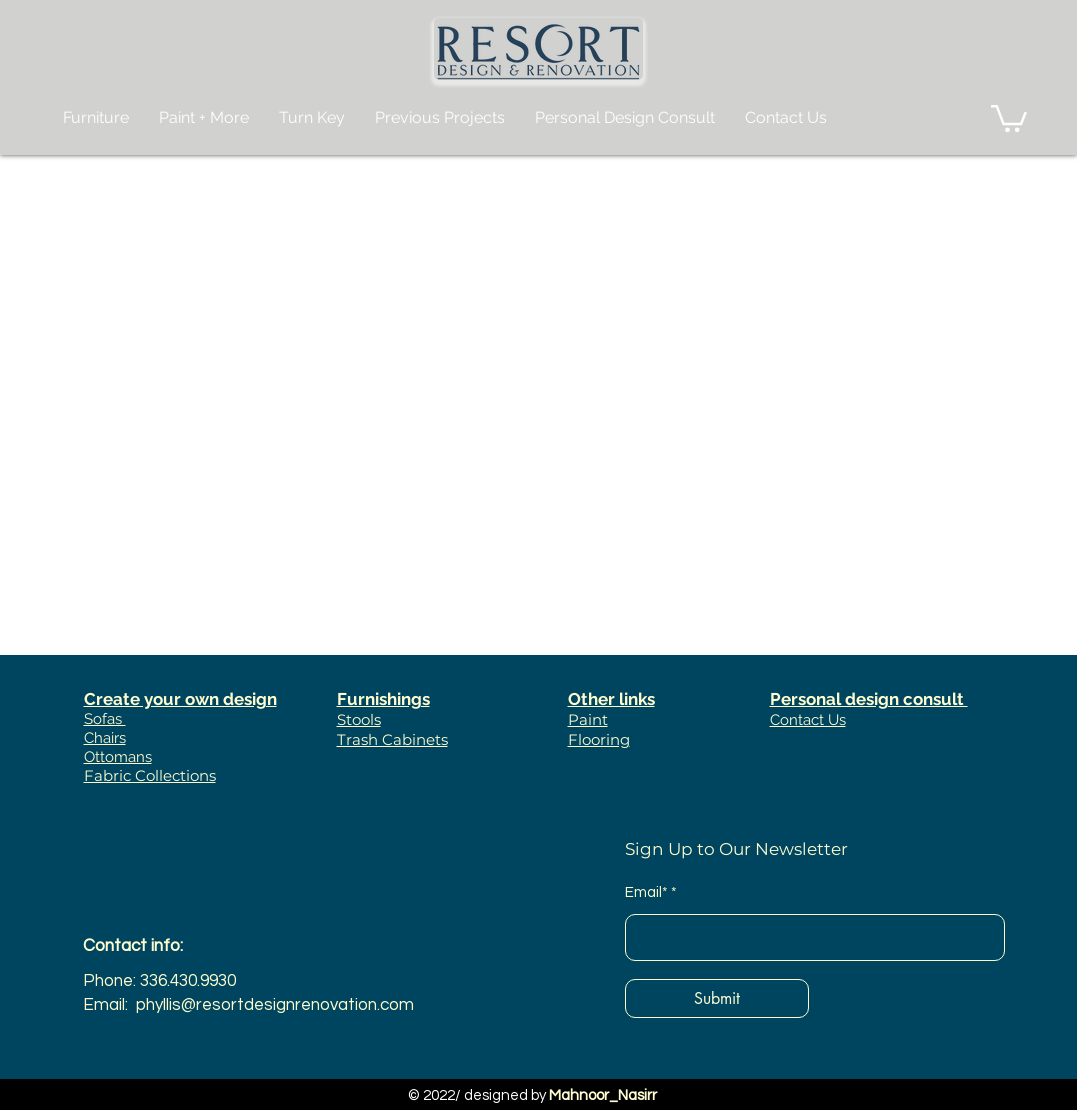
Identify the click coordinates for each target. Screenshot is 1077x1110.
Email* (646, 892)
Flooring (599, 739)
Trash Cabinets (392, 739)
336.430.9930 (188, 981)
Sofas (105, 719)
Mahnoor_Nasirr (603, 1095)
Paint (588, 719)
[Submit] (717, 998)
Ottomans (118, 757)
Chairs (105, 738)
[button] (1009, 117)
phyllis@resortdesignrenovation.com (275, 1005)
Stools (359, 719)
